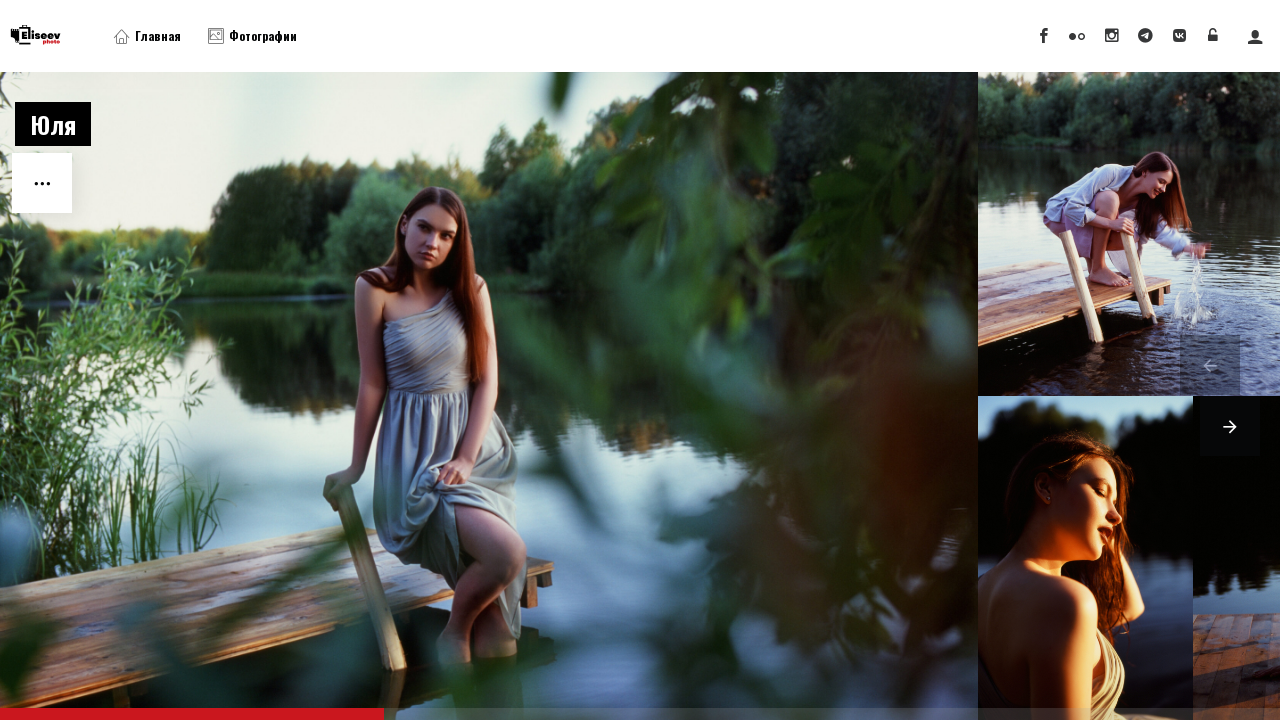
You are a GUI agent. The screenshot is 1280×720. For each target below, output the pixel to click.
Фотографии (252, 36)
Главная (147, 36)
